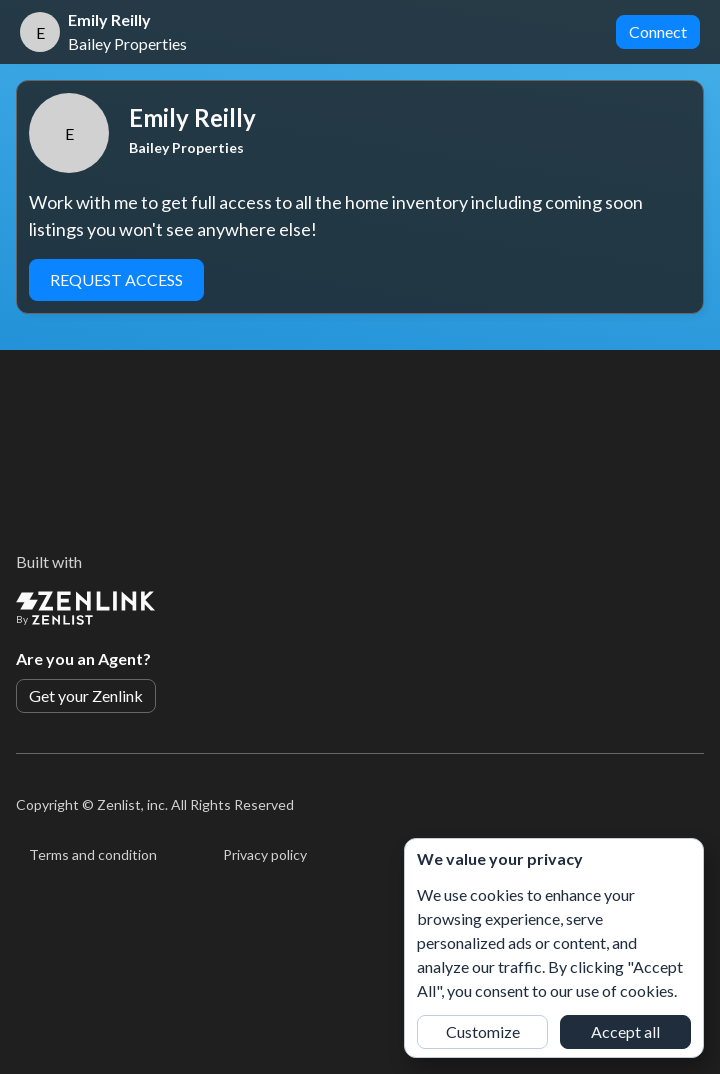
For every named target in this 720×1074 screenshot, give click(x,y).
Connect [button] (658, 31)
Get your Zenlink (86, 695)
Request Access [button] (116, 279)
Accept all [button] (625, 1031)
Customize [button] (483, 1031)
